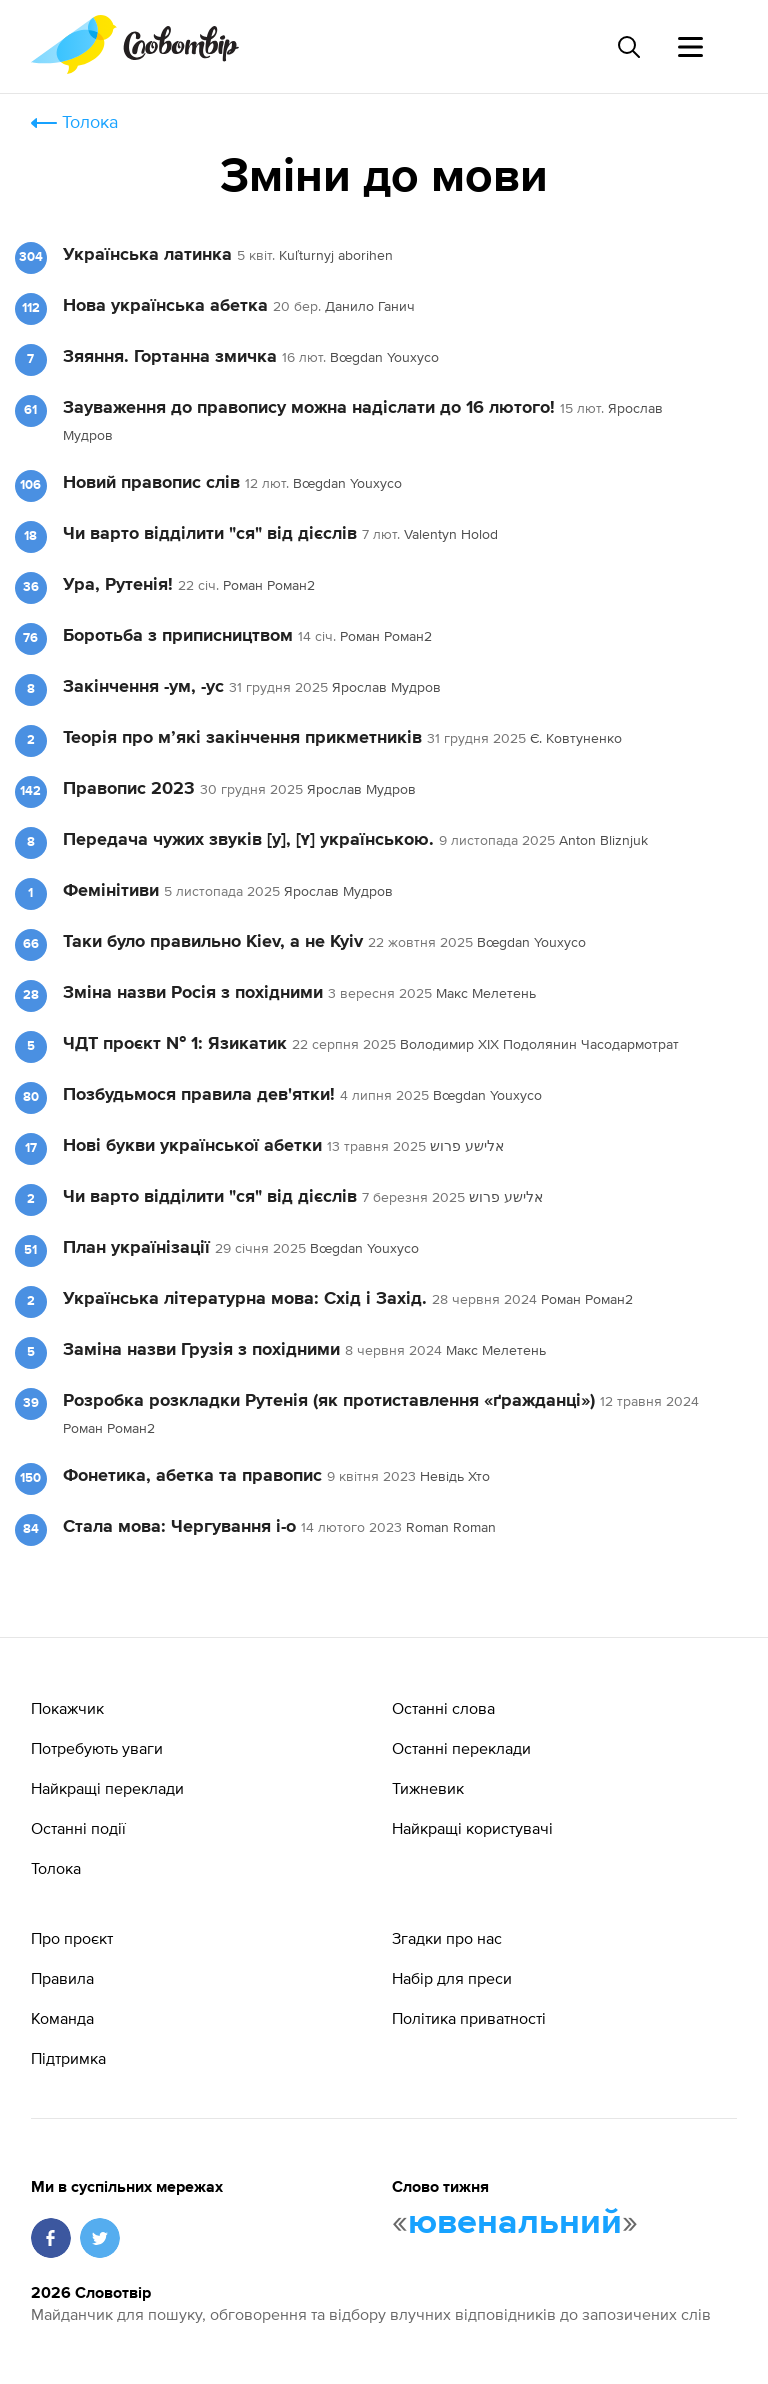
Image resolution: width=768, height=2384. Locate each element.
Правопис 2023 (129, 789)
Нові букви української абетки (195, 1146)
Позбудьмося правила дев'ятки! (199, 1095)
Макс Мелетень (486, 993)
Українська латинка (147, 255)
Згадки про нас (447, 1938)
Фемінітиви (111, 891)
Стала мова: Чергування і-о (179, 1527)
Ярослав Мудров (386, 687)
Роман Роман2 (269, 585)
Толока (90, 121)
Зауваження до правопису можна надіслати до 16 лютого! (309, 408)
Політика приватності (469, 2018)
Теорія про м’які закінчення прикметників (242, 738)
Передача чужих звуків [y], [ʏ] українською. (248, 840)
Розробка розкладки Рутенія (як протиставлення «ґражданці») (329, 1401)
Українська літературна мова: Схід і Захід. (247, 1299)
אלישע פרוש (467, 1146)
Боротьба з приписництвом (178, 636)
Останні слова (443, 1708)
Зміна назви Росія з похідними (193, 993)
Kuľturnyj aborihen (336, 255)
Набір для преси (452, 1978)
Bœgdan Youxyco (384, 357)
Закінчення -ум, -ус (143, 687)
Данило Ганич (370, 306)
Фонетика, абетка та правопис (192, 1476)
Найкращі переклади (107, 1788)
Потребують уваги (97, 1748)
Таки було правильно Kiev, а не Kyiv (213, 942)
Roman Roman (451, 1527)
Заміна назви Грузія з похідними (201, 1350)
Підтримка (68, 2058)
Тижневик (428, 1788)
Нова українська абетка (165, 306)
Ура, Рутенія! (118, 585)
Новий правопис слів (151, 483)
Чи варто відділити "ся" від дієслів (212, 534)
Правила (62, 1978)
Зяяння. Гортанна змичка (170, 357)
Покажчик (67, 1708)
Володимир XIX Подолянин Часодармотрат (539, 1044)
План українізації (136, 1248)
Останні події (78, 1828)
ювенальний (515, 2223)
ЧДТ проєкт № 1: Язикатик (175, 1044)
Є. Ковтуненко (576, 738)
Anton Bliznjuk (603, 840)
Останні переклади (461, 1748)
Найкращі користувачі (472, 1828)
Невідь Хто (455, 1476)
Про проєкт (72, 1938)
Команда (62, 2018)
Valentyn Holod (451, 534)
